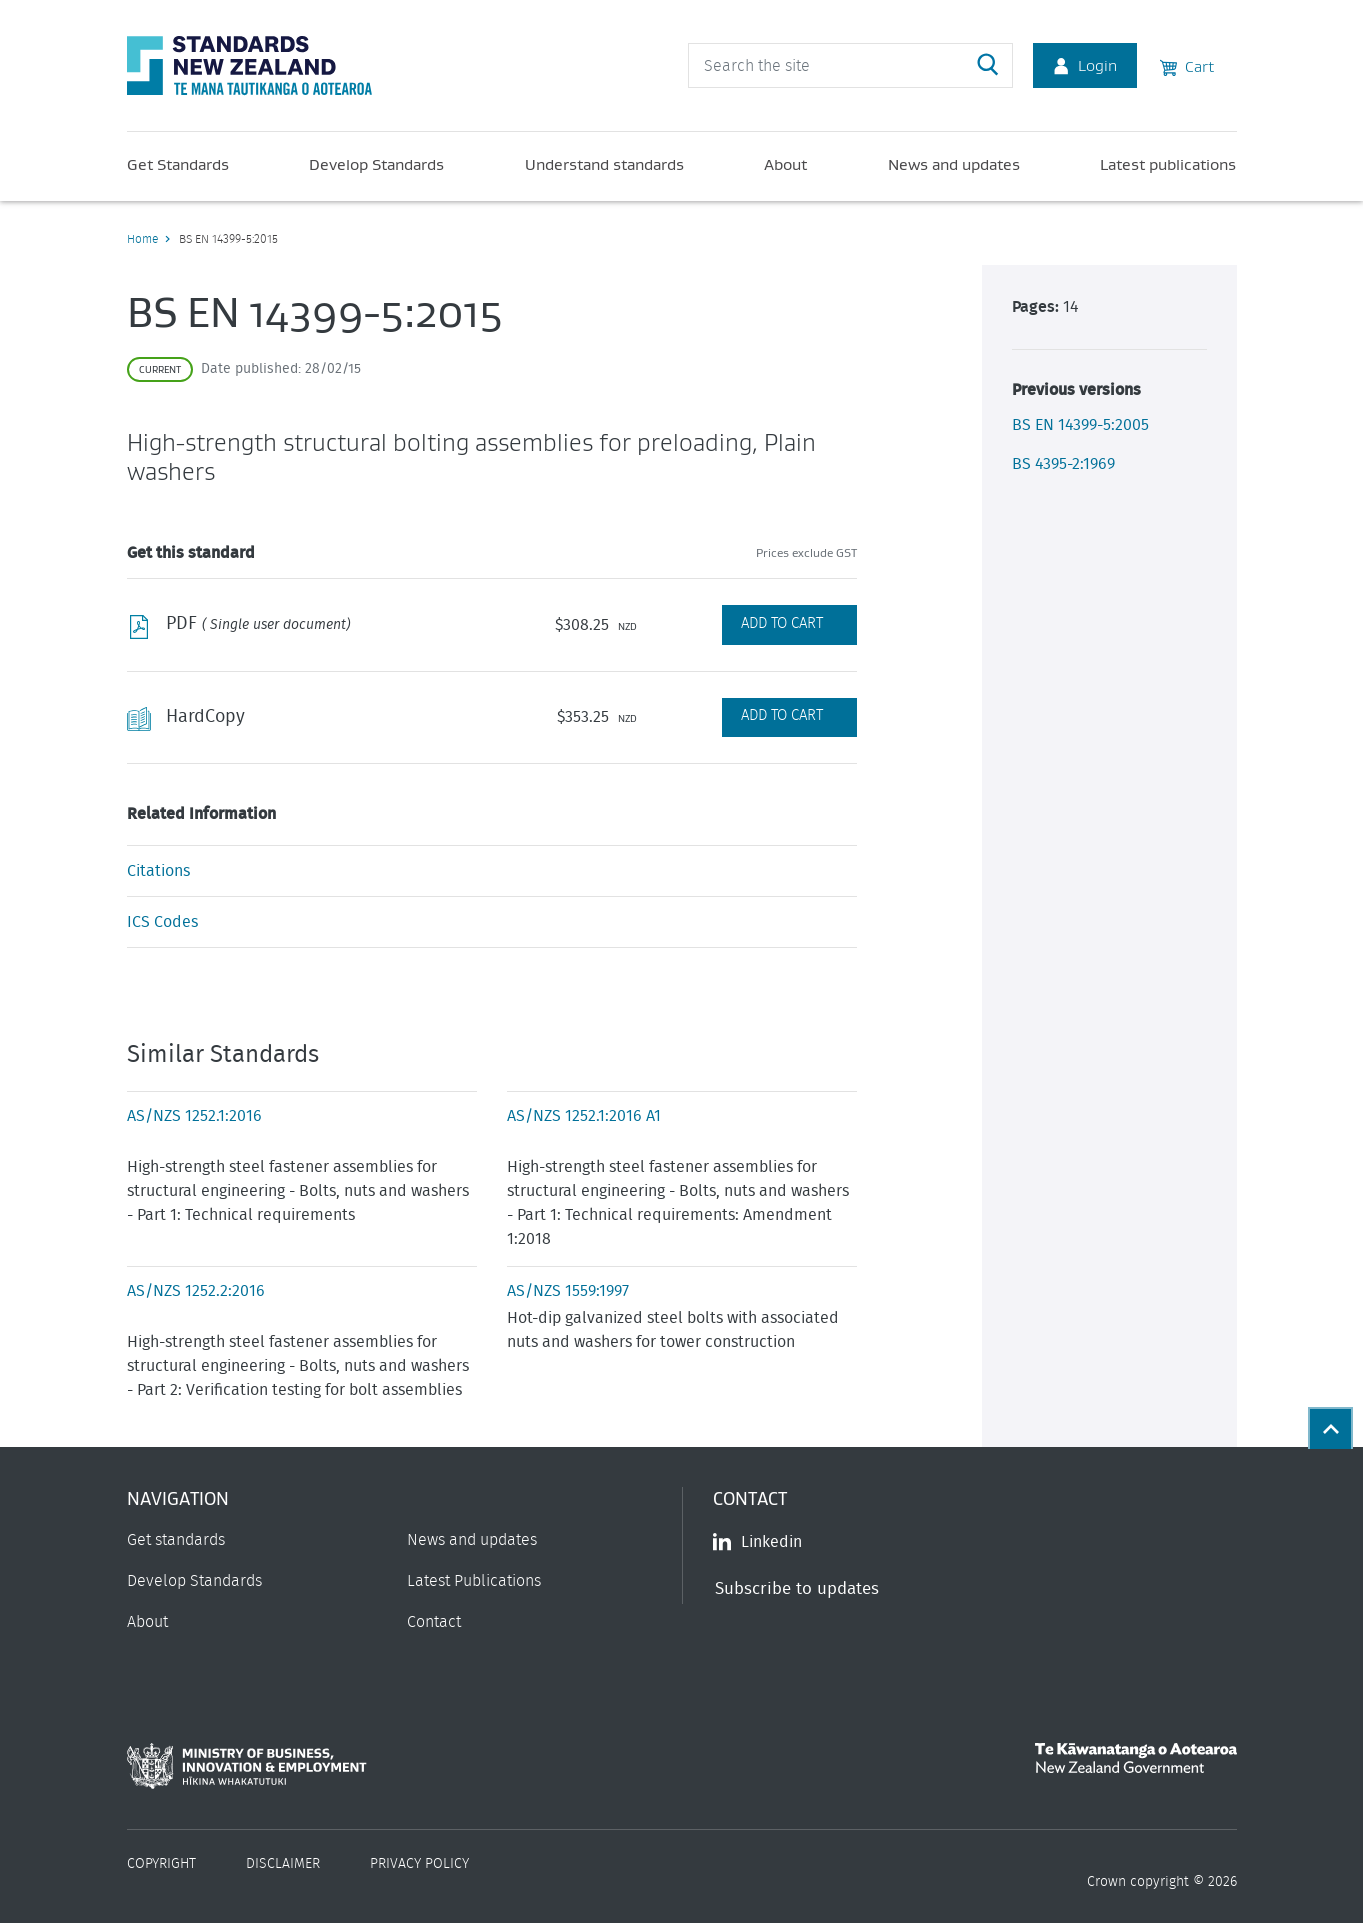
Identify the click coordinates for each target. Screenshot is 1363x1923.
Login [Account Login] (1085, 65)
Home (142, 239)
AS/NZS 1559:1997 (568, 1291)
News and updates (954, 164)
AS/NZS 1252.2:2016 (196, 1291)
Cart (1187, 65)
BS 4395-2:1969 (1063, 464)
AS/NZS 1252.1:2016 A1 (584, 1116)
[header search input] (850, 65)
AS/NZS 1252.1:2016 (194, 1116)
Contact (434, 1622)
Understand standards (604, 164)
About (785, 164)
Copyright (161, 1864)
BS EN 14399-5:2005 (1080, 425)
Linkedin (757, 1542)
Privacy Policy (419, 1864)
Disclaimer (283, 1864)
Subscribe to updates (797, 1588)
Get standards (176, 1540)
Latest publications (1168, 164)
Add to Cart (782, 623)
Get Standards (178, 164)
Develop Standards (376, 164)
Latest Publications (474, 1581)
